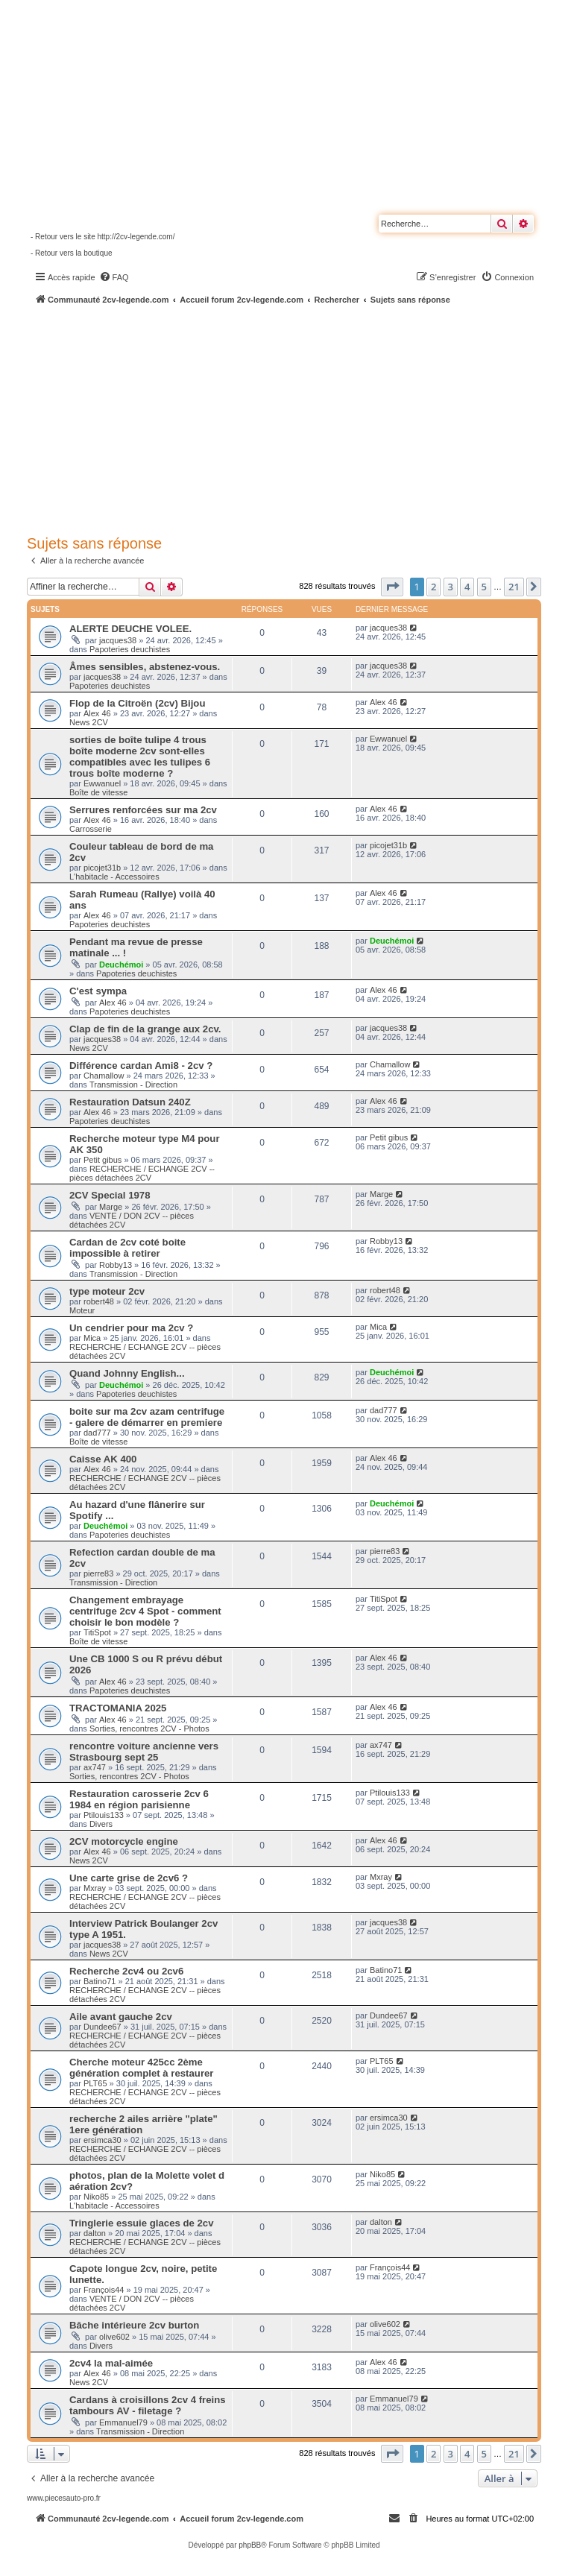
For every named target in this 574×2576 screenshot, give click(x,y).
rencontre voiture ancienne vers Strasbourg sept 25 (143, 1751)
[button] (392, 587)
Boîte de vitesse (98, 792)
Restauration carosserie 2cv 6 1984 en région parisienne (139, 1799)
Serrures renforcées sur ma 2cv (143, 809)
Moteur (82, 1310)
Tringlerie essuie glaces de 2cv (141, 2223)
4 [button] (467, 586)
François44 (103, 2289)
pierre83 (98, 1573)
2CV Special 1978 (110, 1195)
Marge (110, 1206)
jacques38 (117, 640)
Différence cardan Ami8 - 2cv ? (140, 1065)
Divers (101, 1823)
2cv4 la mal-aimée (111, 2363)
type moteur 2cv (107, 1291)
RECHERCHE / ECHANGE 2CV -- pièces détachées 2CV (142, 1173)
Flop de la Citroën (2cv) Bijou (137, 703)
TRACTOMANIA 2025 (117, 1708)
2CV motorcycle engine (123, 1841)
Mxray (94, 1888)
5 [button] (484, 586)
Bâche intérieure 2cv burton (134, 2325)
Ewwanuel (102, 783)
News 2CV (88, 722)
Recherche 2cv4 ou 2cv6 (126, 1971)
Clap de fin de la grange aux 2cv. (145, 1029)
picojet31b (102, 867)
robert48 (98, 1301)
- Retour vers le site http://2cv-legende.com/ (102, 237)
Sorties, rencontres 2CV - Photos (149, 1728)
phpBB (250, 2545)
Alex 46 (97, 713)
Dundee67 (102, 2026)
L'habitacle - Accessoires (114, 876)
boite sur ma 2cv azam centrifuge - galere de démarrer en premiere (146, 1417)
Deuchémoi (121, 964)
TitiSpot (97, 1632)
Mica (92, 1337)
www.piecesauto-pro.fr (64, 2498)
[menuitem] (114, 277)
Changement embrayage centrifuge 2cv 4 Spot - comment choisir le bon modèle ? (145, 1611)
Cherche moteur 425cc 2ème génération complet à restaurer (141, 2067)
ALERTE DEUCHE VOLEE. (130, 628)
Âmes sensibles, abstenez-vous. (144, 666)
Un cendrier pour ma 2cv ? (131, 1327)
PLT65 (95, 2083)
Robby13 (115, 1264)
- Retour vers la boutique (72, 253)
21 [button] (514, 586)
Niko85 (96, 2196)
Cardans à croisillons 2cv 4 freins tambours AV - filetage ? (147, 2405)
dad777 (97, 1432)
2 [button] (433, 586)
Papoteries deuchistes (129, 649)
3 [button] (450, 586)
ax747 (94, 1767)
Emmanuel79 (123, 2422)
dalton (94, 2233)
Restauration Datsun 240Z (130, 1102)
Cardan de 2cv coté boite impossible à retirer (127, 1248)
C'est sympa (98, 991)
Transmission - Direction (133, 1084)
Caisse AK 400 (102, 1459)
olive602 (114, 2336)
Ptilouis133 (103, 1815)
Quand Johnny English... (127, 1373)
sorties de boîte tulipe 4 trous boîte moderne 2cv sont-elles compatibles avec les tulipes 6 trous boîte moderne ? (139, 756)
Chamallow (103, 1075)
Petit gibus (102, 1159)
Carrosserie (90, 828)
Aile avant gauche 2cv (120, 2016)
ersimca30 (102, 2139)
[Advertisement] (300, 417)
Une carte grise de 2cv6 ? (128, 1878)
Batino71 (99, 1981)
